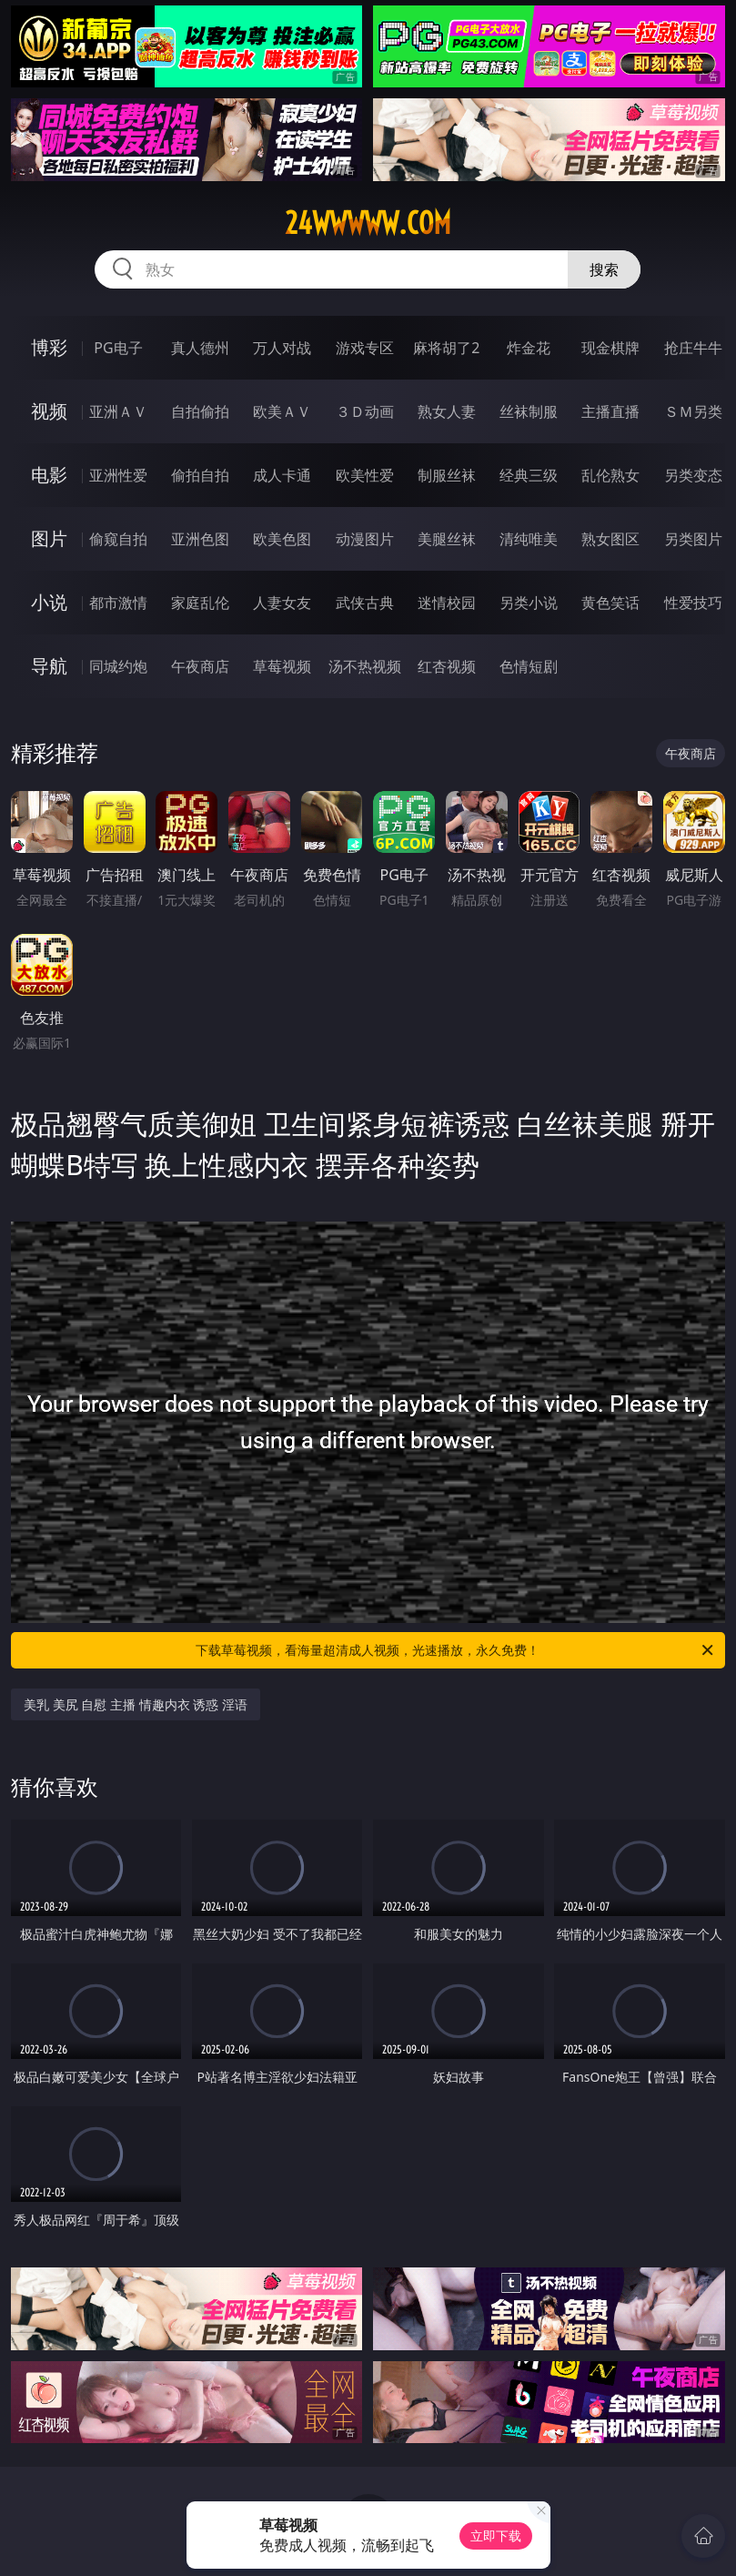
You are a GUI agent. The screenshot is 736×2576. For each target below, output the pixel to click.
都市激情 (118, 603)
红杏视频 (447, 666)
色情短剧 (528, 666)
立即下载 (495, 2535)
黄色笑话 (610, 603)
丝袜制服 (528, 411)
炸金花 (528, 348)
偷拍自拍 (200, 475)
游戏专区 (365, 348)
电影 (49, 474)
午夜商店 (200, 666)
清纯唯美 (528, 539)
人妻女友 (282, 603)
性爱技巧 (693, 603)
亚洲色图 (200, 539)
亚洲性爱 (118, 475)
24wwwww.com (368, 223)
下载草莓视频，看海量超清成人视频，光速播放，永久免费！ (455, 1650)
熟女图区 (610, 539)
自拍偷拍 (200, 411)
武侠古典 (365, 603)
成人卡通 (282, 475)
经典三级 (528, 475)
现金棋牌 (610, 348)
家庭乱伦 (200, 603)
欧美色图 (282, 539)
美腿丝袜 (447, 539)
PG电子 (118, 348)
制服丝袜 (447, 475)
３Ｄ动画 (365, 411)
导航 (49, 666)
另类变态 (693, 475)
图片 (49, 538)
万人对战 (282, 348)
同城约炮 (118, 666)
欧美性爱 (365, 475)
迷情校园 (447, 603)
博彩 (49, 347)
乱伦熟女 (610, 475)
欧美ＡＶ (282, 411)
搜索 (604, 269)
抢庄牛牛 (693, 348)
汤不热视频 (364, 666)
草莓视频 (282, 666)
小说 (49, 602)
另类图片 (693, 539)
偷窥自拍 (118, 539)
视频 (49, 411)
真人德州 (200, 348)
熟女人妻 (447, 411)
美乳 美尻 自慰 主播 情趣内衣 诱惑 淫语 (135, 1704)
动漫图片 (365, 539)
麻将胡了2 (446, 348)
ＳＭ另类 (693, 411)
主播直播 (610, 411)
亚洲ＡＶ (118, 411)
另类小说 (528, 603)
